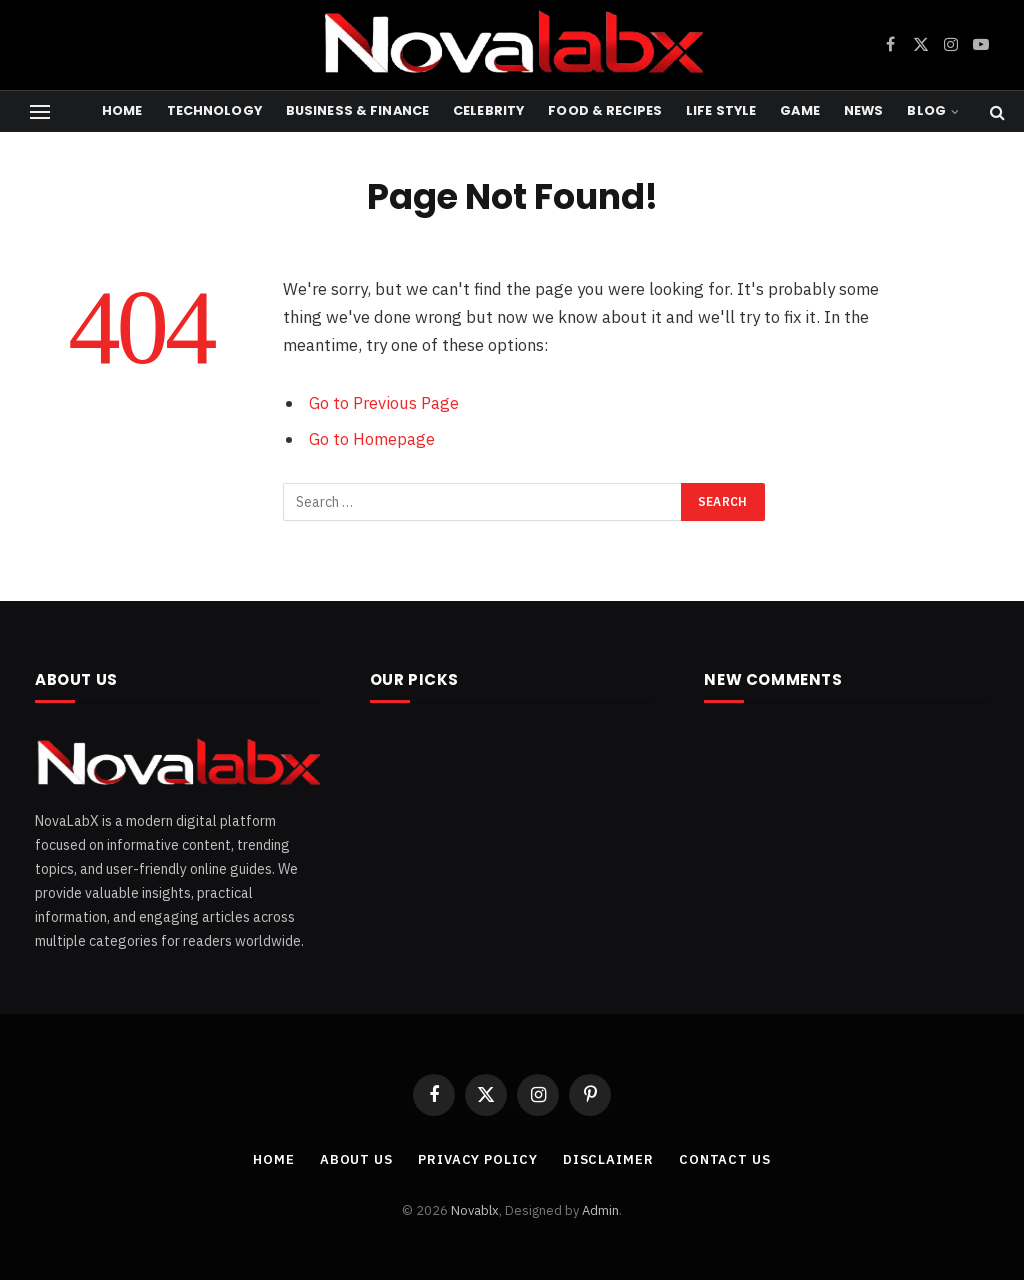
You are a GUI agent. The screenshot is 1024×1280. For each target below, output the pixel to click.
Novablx (475, 1210)
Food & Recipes (605, 110)
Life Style (721, 110)
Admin (600, 1210)
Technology (214, 110)
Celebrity (488, 110)
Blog (926, 110)
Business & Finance (357, 110)
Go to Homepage (372, 439)
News (864, 110)
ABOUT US (356, 1159)
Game (800, 110)
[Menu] (40, 111)
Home (122, 110)
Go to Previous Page (384, 403)
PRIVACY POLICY (478, 1159)
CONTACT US (725, 1159)
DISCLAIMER (608, 1159)
